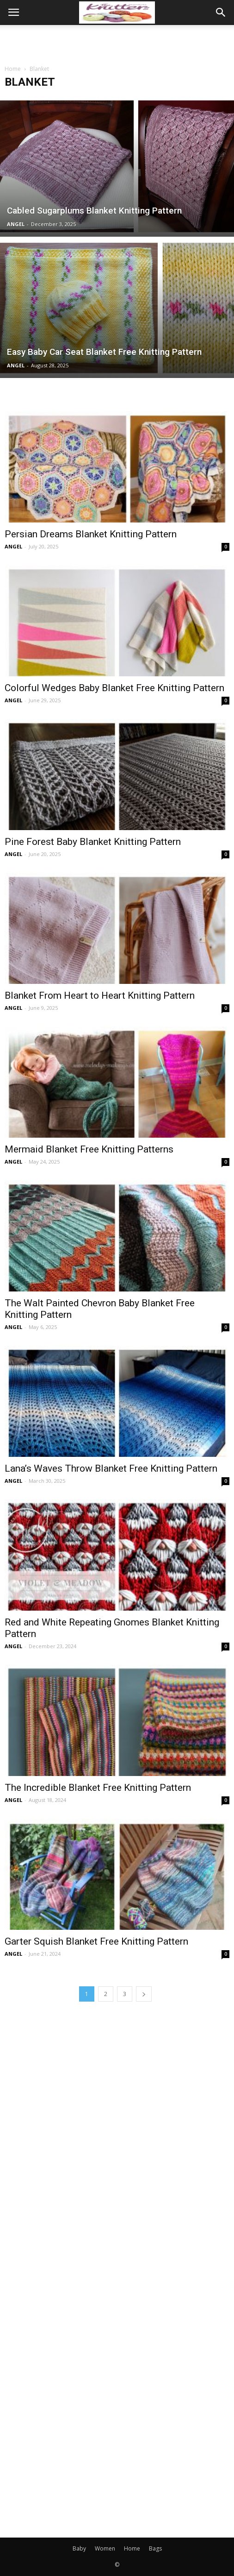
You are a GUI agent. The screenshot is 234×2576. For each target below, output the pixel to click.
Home (13, 69)
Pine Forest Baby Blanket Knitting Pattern (93, 841)
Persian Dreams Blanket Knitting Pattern (91, 534)
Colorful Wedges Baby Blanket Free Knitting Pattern (114, 687)
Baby (79, 2548)
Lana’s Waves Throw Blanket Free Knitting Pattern (111, 1468)
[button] (221, 12)
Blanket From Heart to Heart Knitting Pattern (100, 995)
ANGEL (16, 223)
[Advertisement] (117, 41)
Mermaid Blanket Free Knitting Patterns (89, 1149)
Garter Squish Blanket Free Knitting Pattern (96, 1941)
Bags (155, 2548)
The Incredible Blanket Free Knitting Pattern (98, 1787)
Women (105, 2548)
